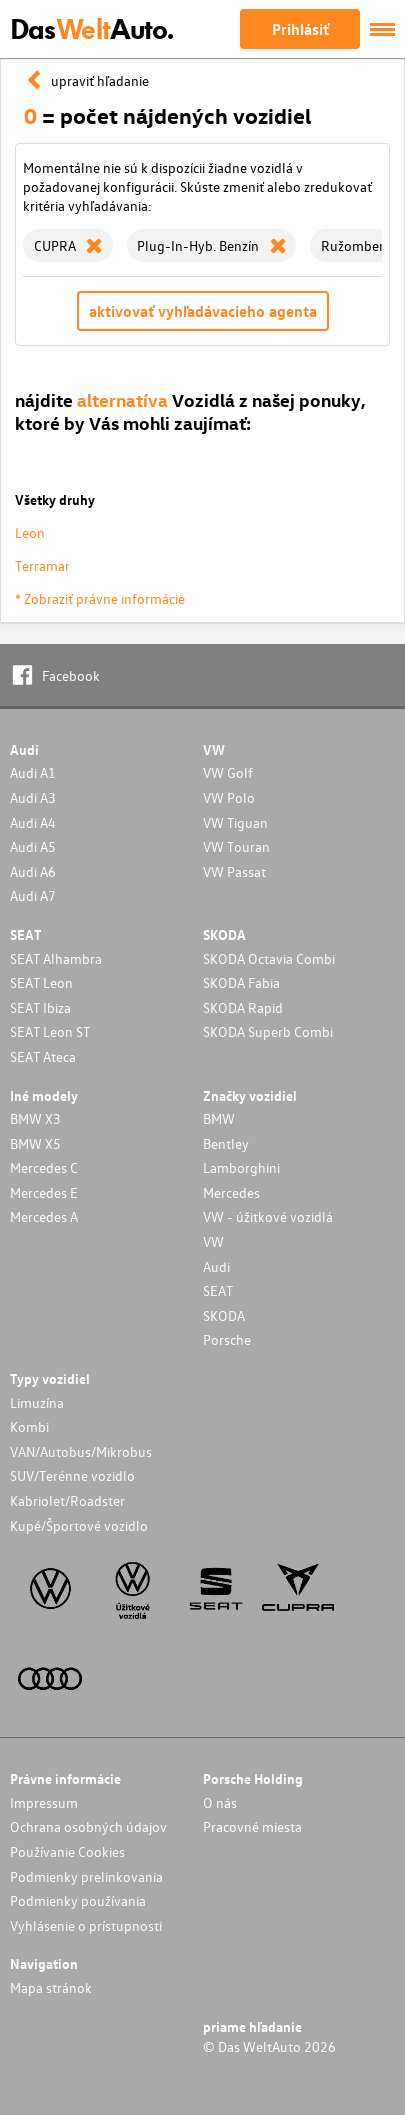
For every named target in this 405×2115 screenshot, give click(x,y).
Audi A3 (33, 797)
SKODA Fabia (241, 982)
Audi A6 (33, 871)
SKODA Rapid (243, 1007)
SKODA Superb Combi (268, 1031)
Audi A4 (33, 822)
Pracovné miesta (252, 1826)
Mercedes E (44, 1192)
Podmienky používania (78, 1900)
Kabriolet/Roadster (67, 1500)
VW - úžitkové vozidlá (268, 1216)
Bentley (226, 1143)
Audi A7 (33, 895)
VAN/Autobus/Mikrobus (81, 1451)
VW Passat (234, 871)
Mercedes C (44, 1167)
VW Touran (236, 846)
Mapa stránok (51, 1987)
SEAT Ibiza (40, 1007)
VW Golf (228, 772)
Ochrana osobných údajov (88, 1826)
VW (213, 1241)
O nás (220, 1802)
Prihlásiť (300, 29)
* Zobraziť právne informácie (100, 598)
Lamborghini (241, 1167)
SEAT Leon (41, 982)
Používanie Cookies (67, 1851)
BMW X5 (35, 1143)
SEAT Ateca (43, 1056)
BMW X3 (35, 1118)
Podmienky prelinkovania (86, 1876)
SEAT (218, 1290)
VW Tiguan (235, 822)
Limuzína (37, 1402)
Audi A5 (33, 846)
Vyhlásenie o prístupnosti (86, 1925)
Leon (30, 532)
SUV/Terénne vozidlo (72, 1475)
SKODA (224, 1315)
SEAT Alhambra (56, 958)
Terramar (42, 565)
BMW (219, 1118)
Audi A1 (33, 772)
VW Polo (229, 797)
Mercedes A (44, 1216)
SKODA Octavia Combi (269, 958)
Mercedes (231, 1192)
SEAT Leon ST (50, 1031)
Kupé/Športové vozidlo (79, 1525)
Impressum (44, 1802)
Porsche (227, 1339)
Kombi (29, 1426)
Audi (216, 1266)
